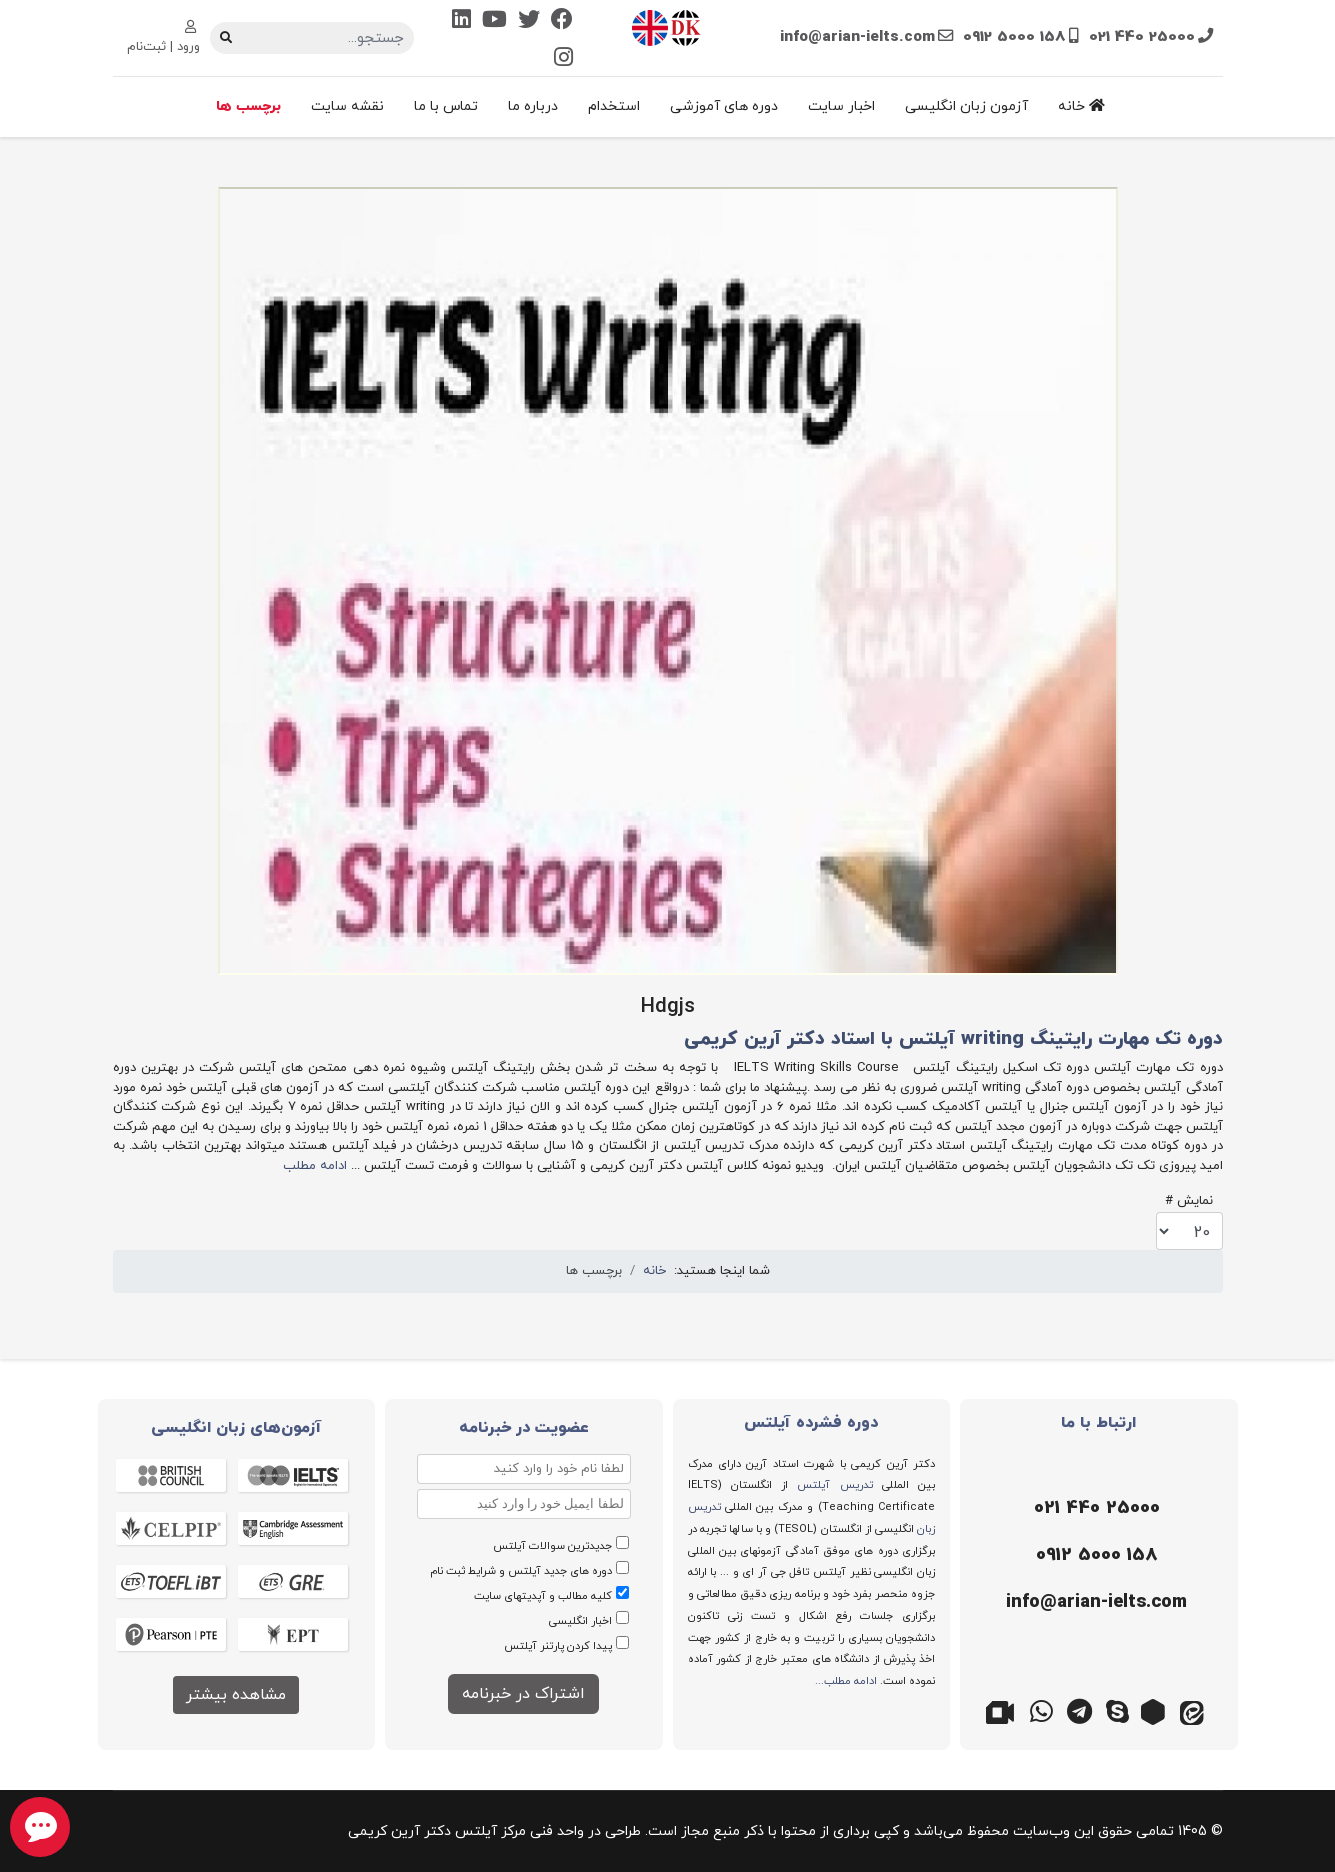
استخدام (614, 106)
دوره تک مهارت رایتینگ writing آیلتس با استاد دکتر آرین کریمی (953, 1039)
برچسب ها (248, 106)
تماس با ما (446, 106)
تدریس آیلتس (834, 1485)
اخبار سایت (841, 106)
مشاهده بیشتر (236, 1695)
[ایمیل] (1094, 1603)
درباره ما (533, 106)
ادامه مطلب (315, 1166)
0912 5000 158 (1014, 37)
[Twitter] (529, 21)
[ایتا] (1194, 1710)
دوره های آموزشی (724, 106)
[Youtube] (494, 21)
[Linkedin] (461, 21)
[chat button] (40, 1827)
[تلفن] (1094, 1509)
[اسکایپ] (1118, 1710)
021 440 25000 (1142, 37)
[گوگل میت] (1004, 1710)
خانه (1081, 106)
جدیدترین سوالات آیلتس (552, 1546)
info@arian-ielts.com (857, 37)
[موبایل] (1094, 1556)
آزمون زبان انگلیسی (966, 106)
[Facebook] (562, 21)
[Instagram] (563, 59)
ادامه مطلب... (846, 1681)
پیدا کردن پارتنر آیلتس (558, 1646)
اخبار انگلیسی (580, 1621)
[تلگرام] (1080, 1710)
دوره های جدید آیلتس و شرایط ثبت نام (521, 1571)
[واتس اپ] (1042, 1710)
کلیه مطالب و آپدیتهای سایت (543, 1596)
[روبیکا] (1156, 1710)
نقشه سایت (347, 106)
